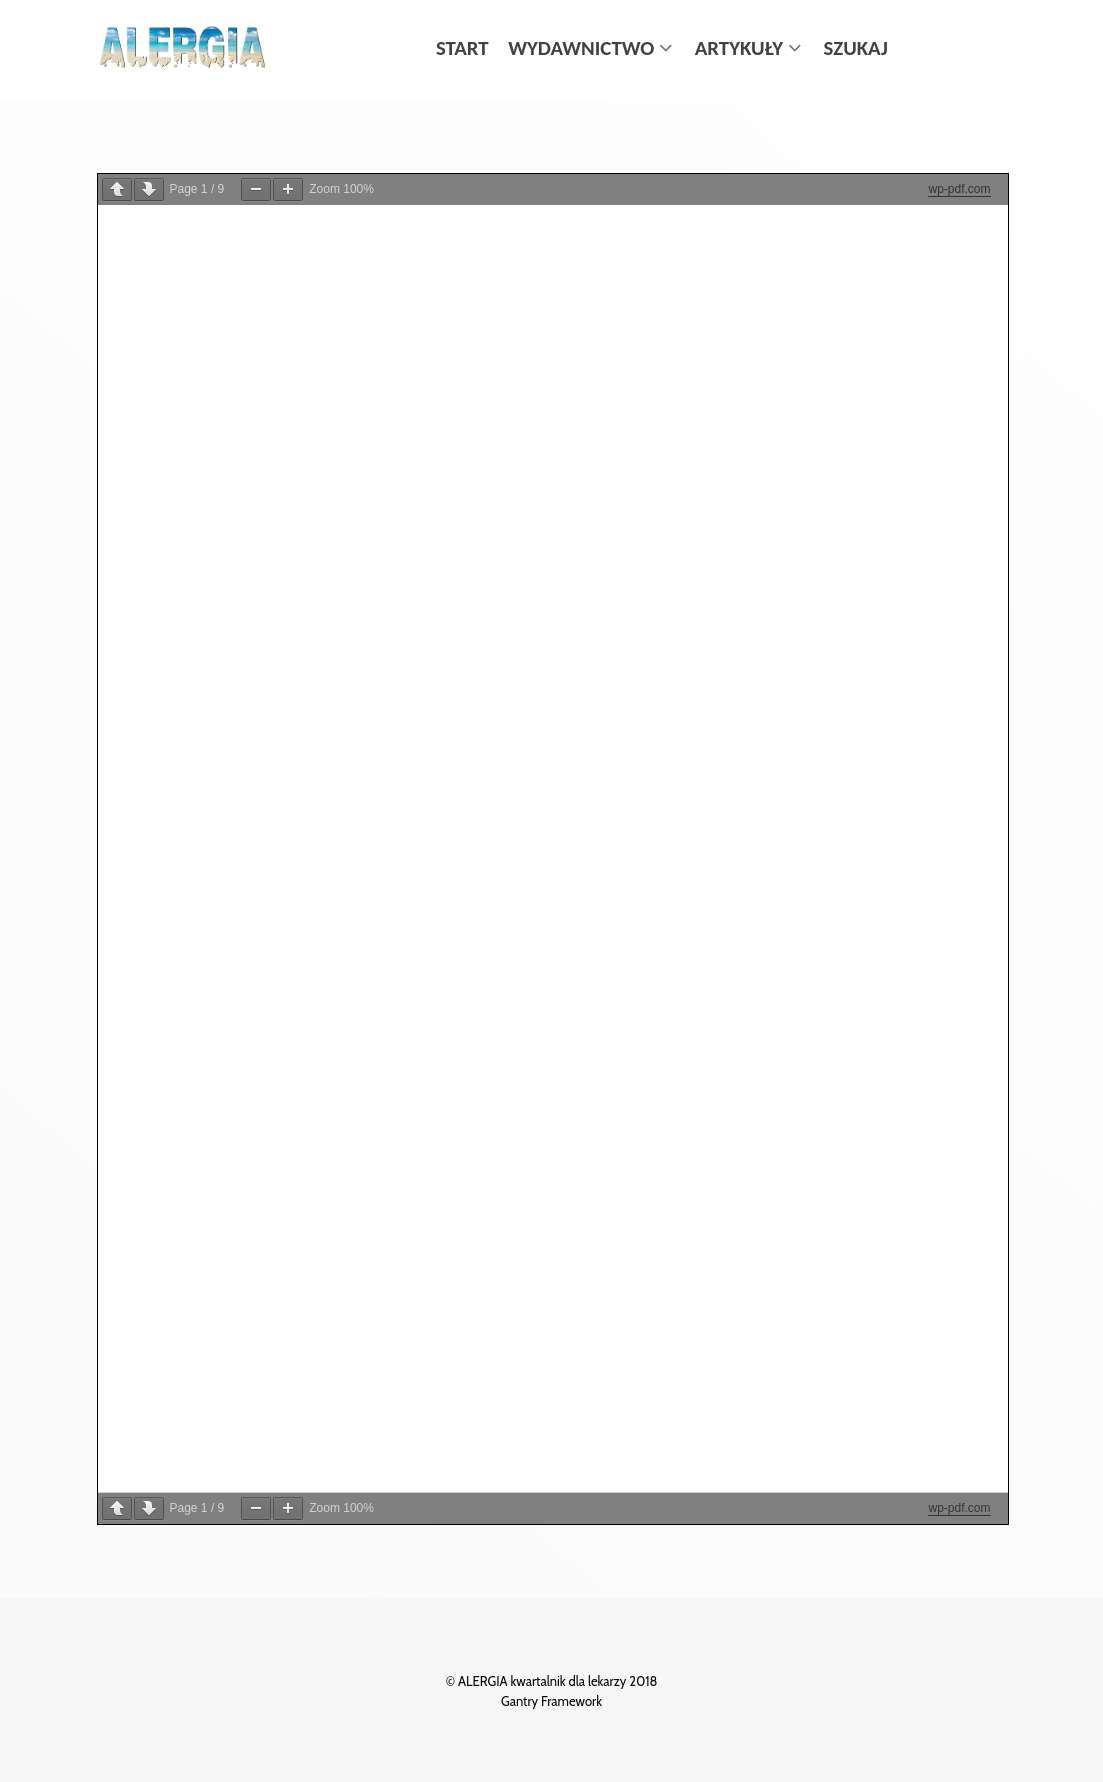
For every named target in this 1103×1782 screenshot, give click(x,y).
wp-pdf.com (959, 189)
